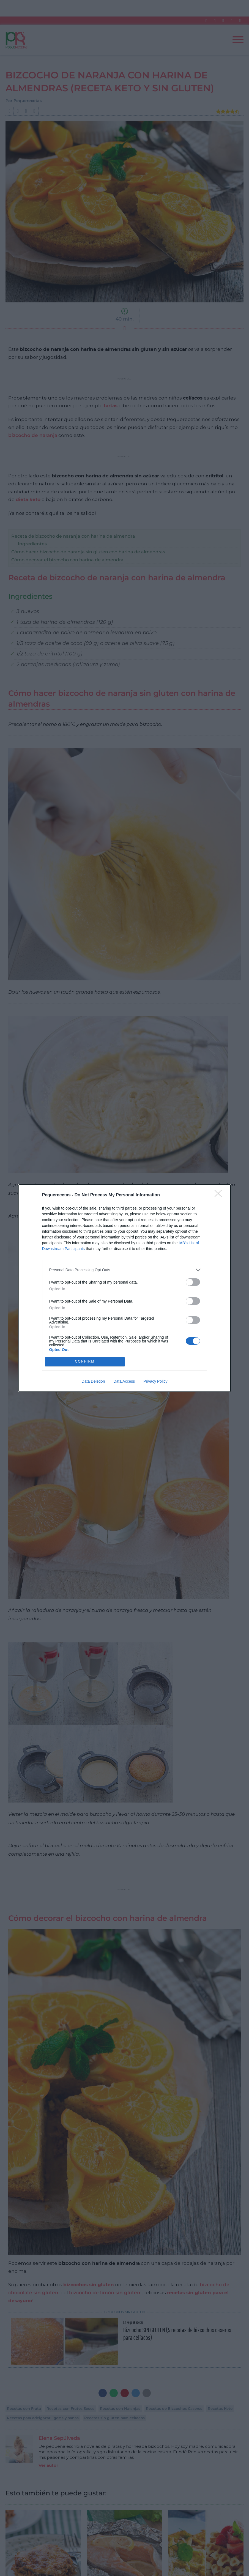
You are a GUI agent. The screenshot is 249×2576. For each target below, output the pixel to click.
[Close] (220, 1195)
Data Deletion (93, 1381)
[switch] (193, 1282)
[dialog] (125, 1288)
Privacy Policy (155, 1381)
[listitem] (124, 1270)
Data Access (124, 1381)
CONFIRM (85, 1362)
